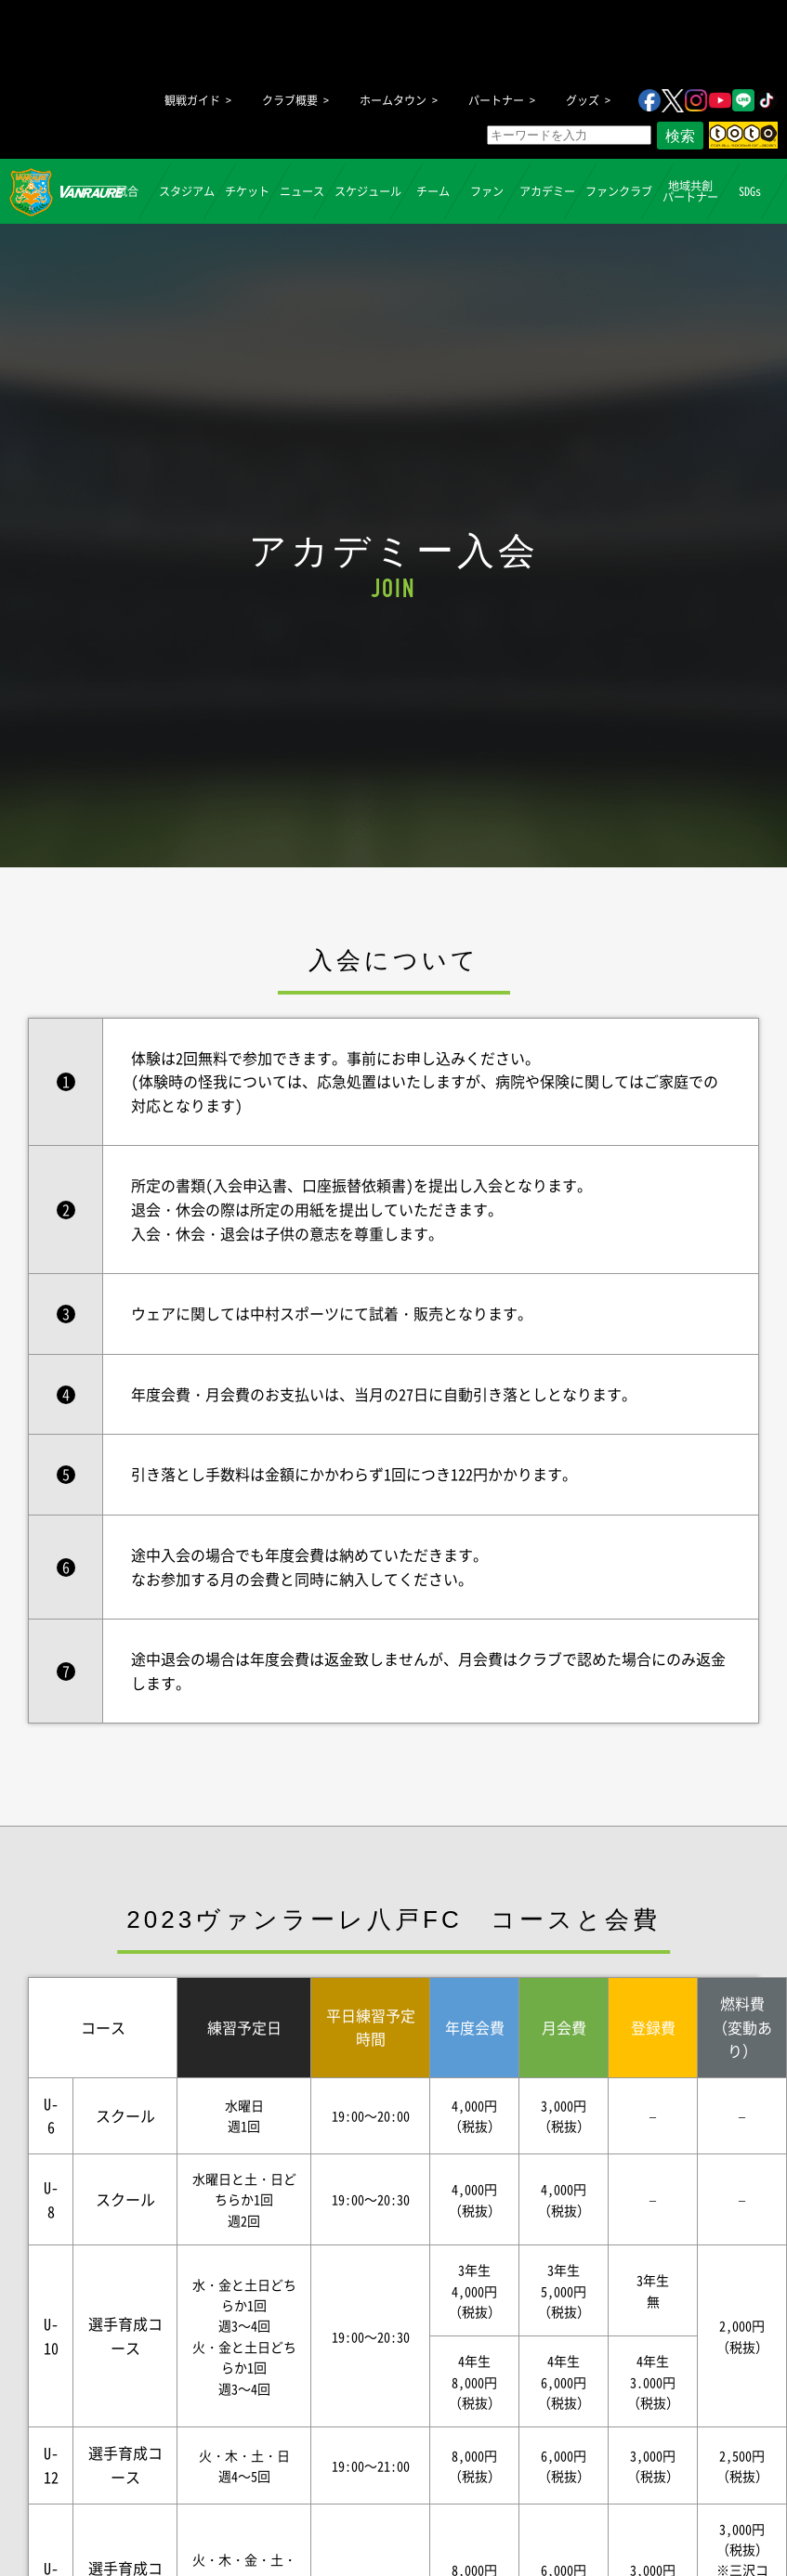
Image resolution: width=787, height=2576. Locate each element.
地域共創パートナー (690, 190)
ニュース (302, 191)
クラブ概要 (290, 100)
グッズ (582, 100)
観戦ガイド (192, 100)
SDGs (751, 191)
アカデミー (547, 191)
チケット (247, 191)
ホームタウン (393, 100)
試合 (127, 191)
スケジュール (367, 191)
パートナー (496, 100)
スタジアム (187, 191)
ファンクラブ (618, 191)
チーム (434, 191)
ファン (488, 191)
